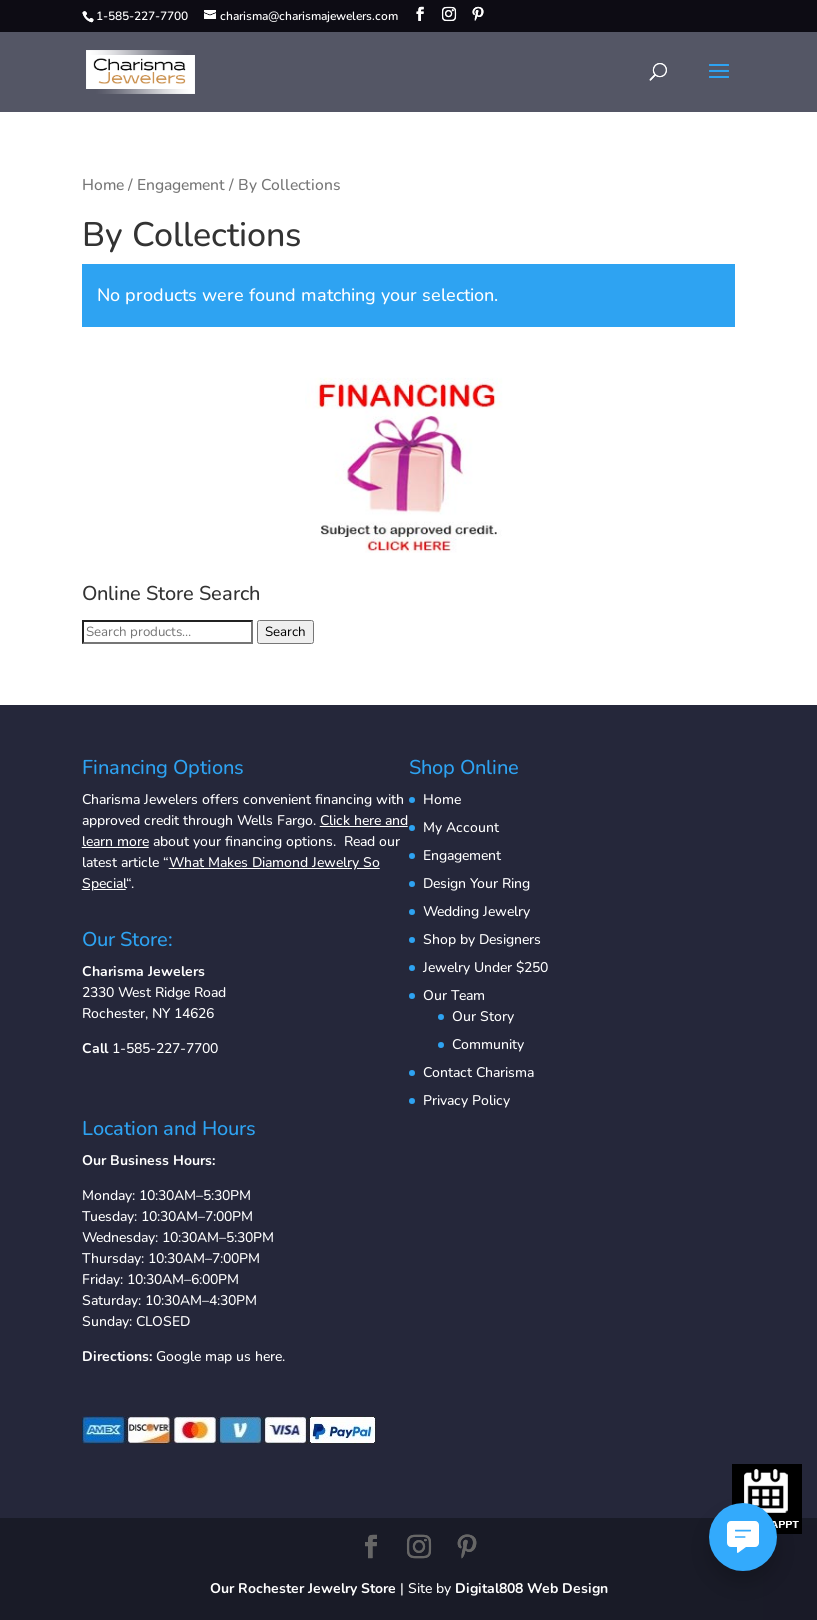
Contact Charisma (478, 1072)
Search (285, 632)
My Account (461, 827)
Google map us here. (220, 1356)
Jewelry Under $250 (485, 967)
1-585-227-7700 (165, 1048)
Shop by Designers (482, 939)
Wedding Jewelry (476, 911)
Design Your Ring (476, 883)
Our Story (483, 1016)
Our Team (454, 995)
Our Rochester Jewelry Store (303, 1588)
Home (103, 185)
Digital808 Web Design (531, 1588)
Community (488, 1044)
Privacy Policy (466, 1100)
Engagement (181, 185)
